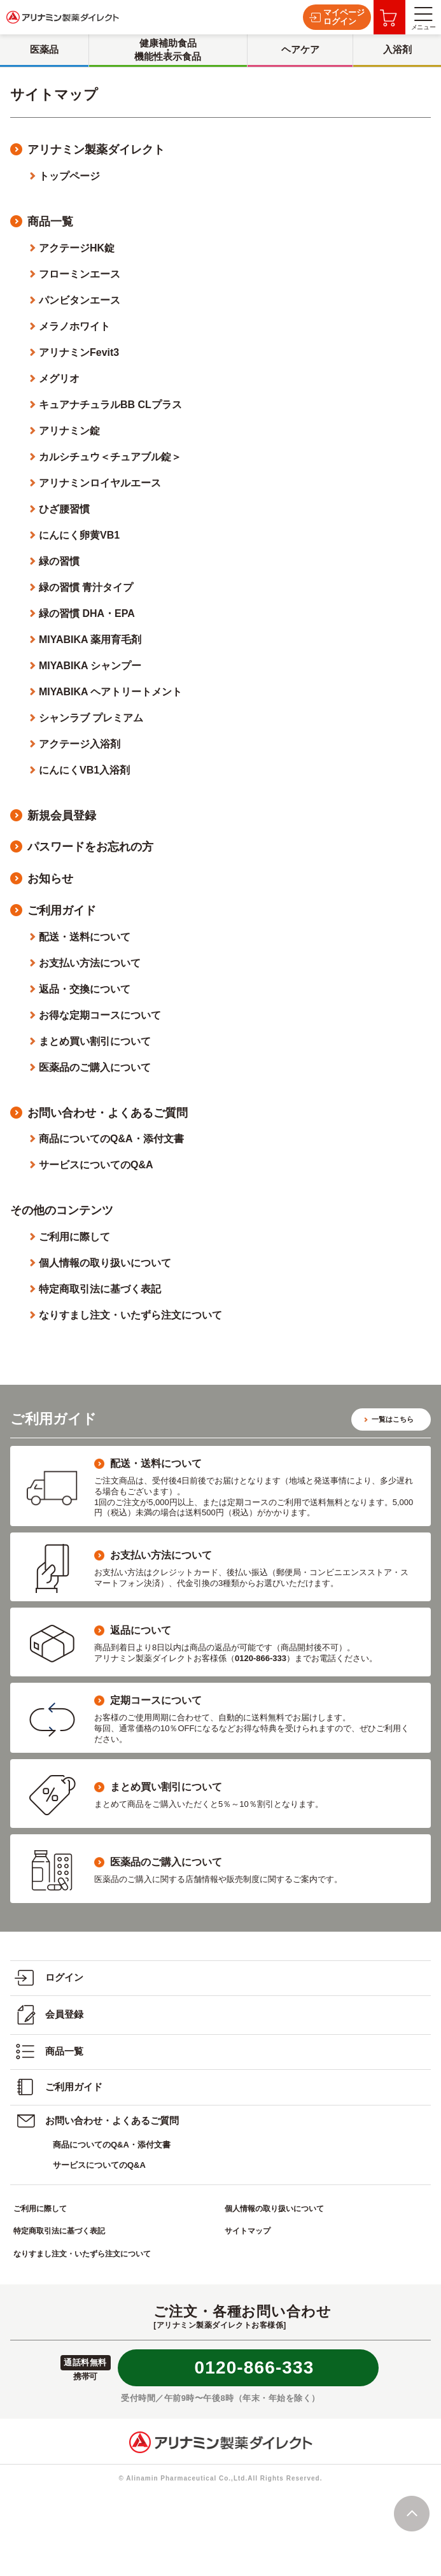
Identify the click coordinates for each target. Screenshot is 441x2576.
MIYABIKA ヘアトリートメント (111, 691)
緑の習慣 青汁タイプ (86, 587)
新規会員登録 (61, 815)
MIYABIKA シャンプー (90, 665)
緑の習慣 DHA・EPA (87, 613)
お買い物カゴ (388, 18)
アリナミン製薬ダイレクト (96, 149)
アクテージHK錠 (77, 248)
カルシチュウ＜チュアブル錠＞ (110, 456)
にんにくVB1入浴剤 (84, 770)
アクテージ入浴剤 (79, 744)
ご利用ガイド (61, 910)
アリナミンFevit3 (79, 352)
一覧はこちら (393, 1419)
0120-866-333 (254, 2367)
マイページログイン (337, 17)
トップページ (69, 176)
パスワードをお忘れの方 (90, 846)
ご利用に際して (74, 1236)
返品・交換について (84, 989)
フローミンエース (79, 274)
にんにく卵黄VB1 (79, 535)
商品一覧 (50, 221)
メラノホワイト (74, 326)
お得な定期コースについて (100, 1015)
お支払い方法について (90, 963)
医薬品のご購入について (95, 1067)
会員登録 (49, 2015)
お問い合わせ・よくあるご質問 (107, 1113)
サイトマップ (247, 2230)
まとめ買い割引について (95, 1041)
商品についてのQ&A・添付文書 (111, 1138)
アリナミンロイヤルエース (100, 483)
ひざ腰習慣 (64, 509)
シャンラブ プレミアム (91, 717)
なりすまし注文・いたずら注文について (130, 1315)
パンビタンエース (79, 300)
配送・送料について (84, 936)
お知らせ (50, 878)
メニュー (423, 19)
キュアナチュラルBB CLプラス (110, 404)
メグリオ (59, 378)
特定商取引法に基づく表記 (100, 1289)
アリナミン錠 (69, 430)
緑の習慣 (59, 561)
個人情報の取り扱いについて (105, 1262)
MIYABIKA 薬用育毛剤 (90, 639)
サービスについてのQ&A (96, 1164)
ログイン (49, 1978)
